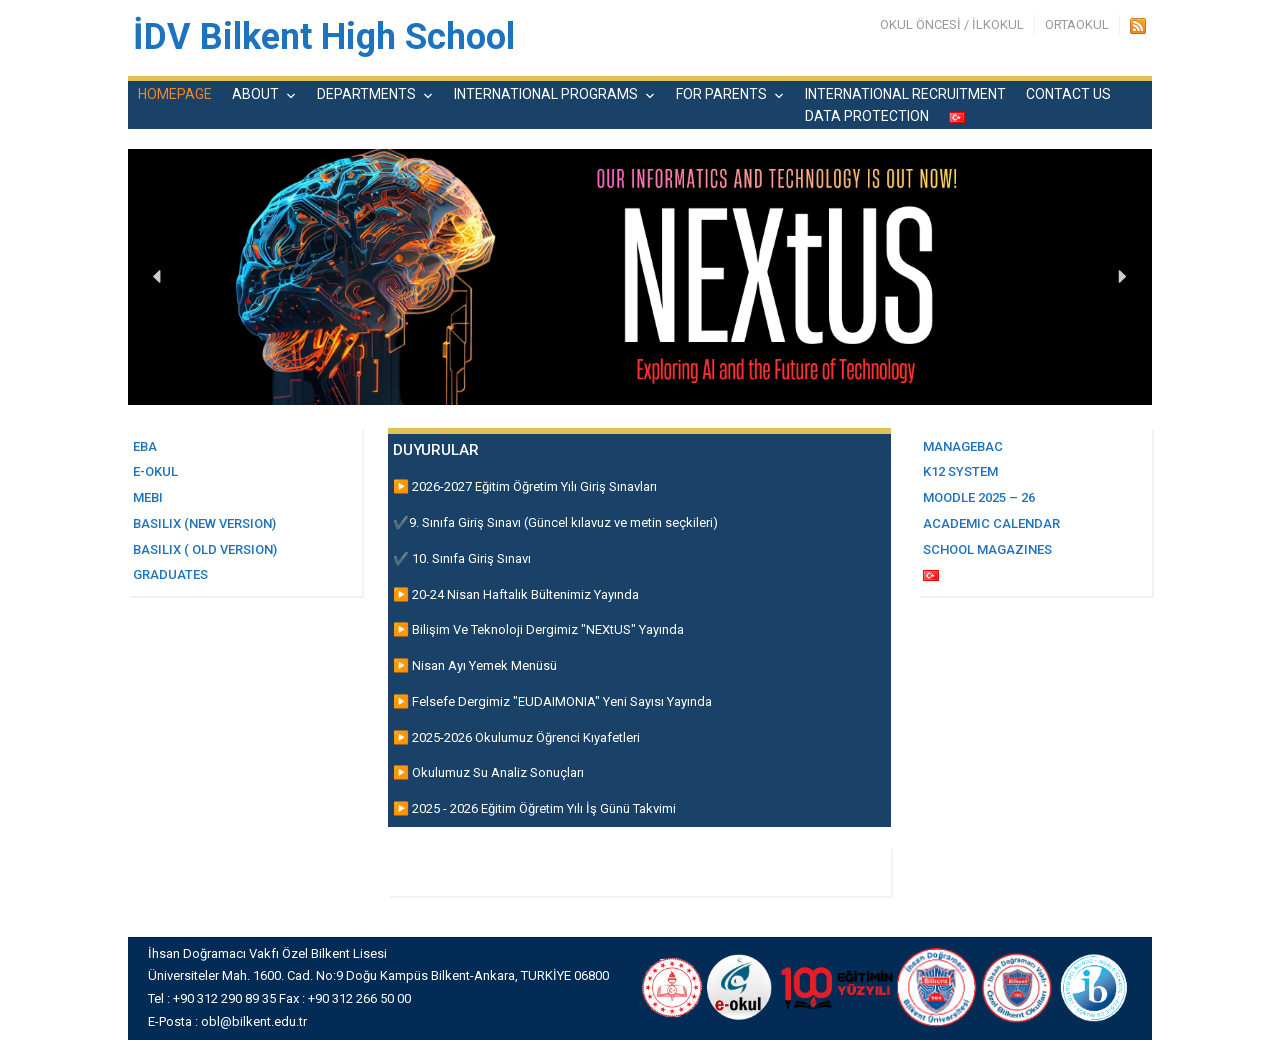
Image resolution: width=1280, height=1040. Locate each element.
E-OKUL (155, 471)
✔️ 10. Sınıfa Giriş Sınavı (462, 558)
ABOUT (255, 94)
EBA (145, 446)
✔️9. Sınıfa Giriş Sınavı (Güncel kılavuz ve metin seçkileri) (555, 522)
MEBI (148, 497)
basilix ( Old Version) (205, 549)
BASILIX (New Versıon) (204, 523)
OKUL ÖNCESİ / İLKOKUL (952, 24)
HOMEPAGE (175, 94)
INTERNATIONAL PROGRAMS (546, 94)
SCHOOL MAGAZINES (987, 549)
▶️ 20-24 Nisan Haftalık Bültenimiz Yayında (516, 594)
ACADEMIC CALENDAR (991, 523)
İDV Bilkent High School (324, 37)
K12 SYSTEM (960, 471)
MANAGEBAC (963, 446)
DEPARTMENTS (366, 94)
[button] (158, 277)
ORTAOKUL (1077, 24)
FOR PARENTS (721, 94)
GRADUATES (170, 574)
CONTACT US (1068, 94)
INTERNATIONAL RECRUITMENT (905, 94)
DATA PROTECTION (867, 116)
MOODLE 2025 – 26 (979, 497)
